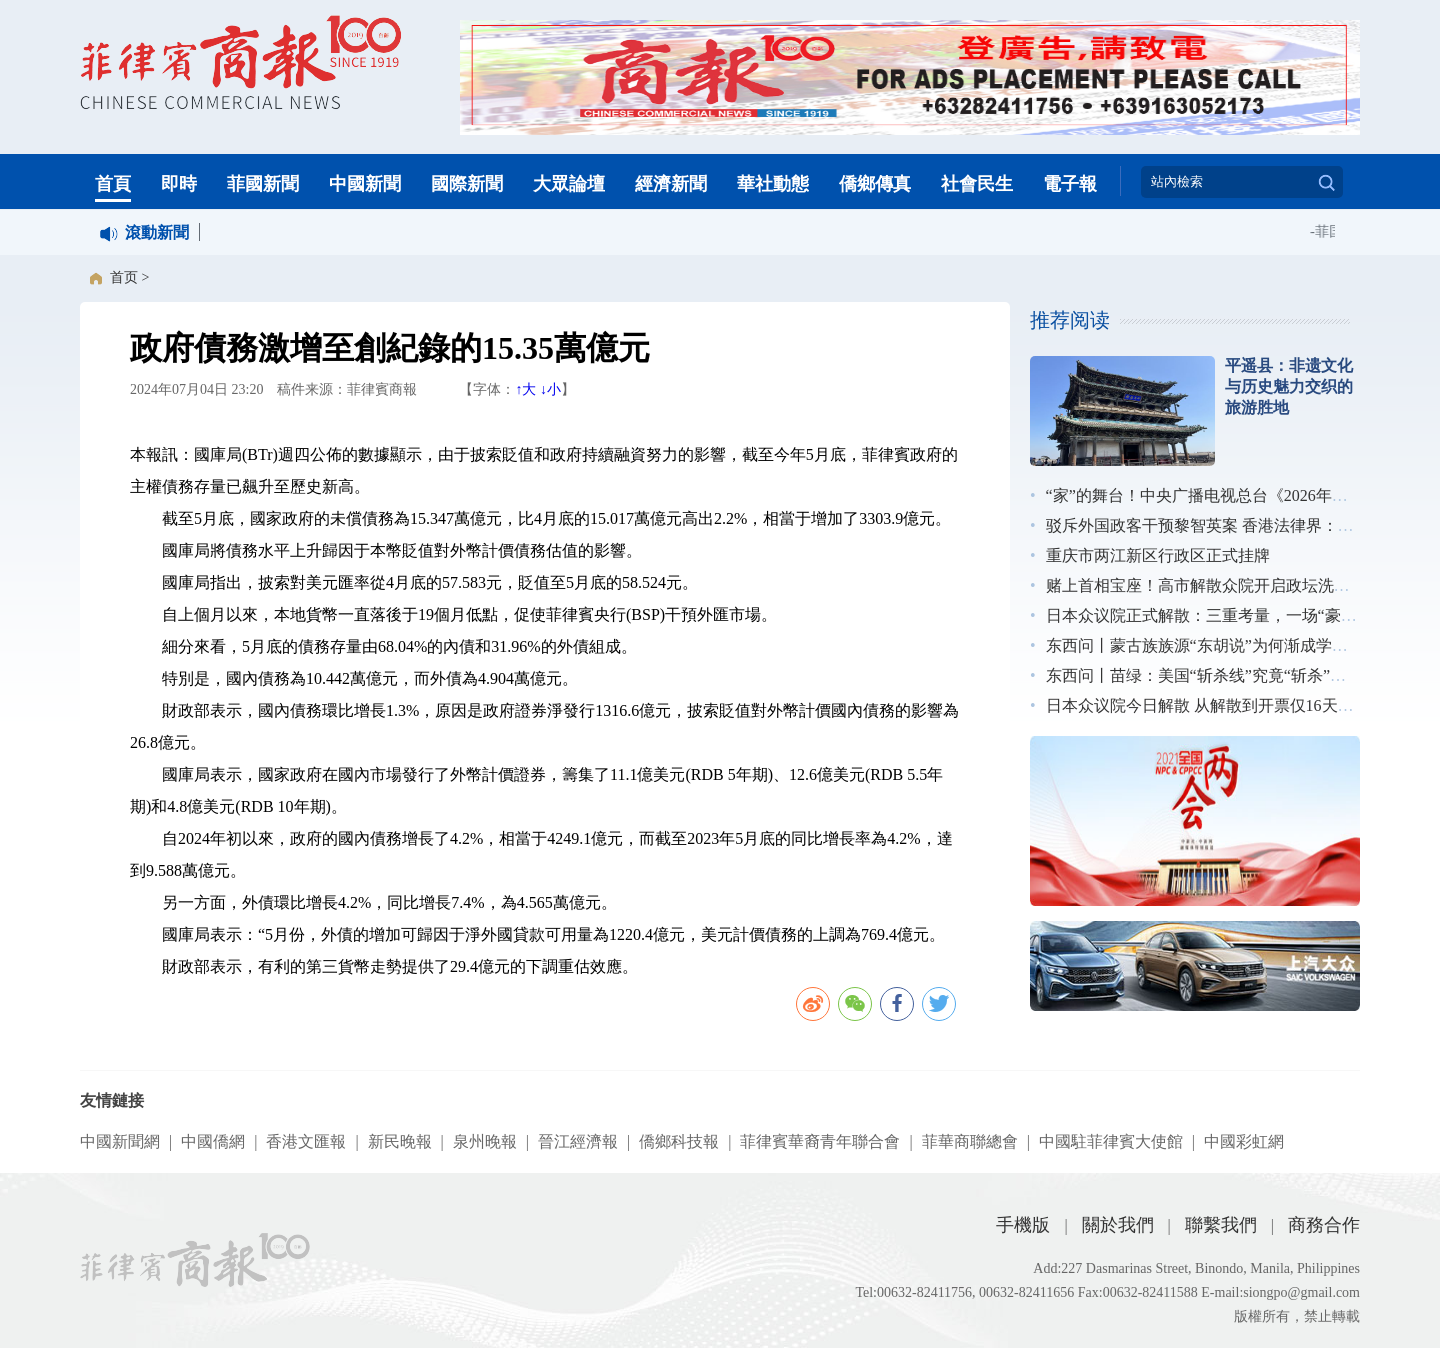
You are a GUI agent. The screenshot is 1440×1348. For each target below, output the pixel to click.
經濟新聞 (671, 184)
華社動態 (773, 184)
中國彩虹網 (1244, 1141)
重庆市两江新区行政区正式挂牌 (1158, 555)
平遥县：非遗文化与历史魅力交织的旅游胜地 (1289, 386)
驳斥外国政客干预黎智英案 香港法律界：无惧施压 (1224, 525)
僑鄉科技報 (679, 1141)
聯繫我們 (1221, 1225)
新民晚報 (400, 1141)
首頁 (113, 184)
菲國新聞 (263, 184)
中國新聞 (365, 184)
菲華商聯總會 (970, 1141)
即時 (179, 184)
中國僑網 (213, 1141)
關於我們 (1118, 1225)
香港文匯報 (306, 1141)
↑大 (525, 389)
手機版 (1023, 1225)
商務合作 (1324, 1225)
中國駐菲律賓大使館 (1111, 1141)
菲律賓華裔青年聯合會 (820, 1141)
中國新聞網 (120, 1141)
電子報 (1070, 184)
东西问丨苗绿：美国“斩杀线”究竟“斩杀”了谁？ (1212, 675)
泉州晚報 (485, 1141)
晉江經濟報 (578, 1141)
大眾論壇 (569, 184)
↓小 (550, 389)
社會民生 (977, 184)
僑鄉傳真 (875, 184)
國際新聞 (467, 184)
